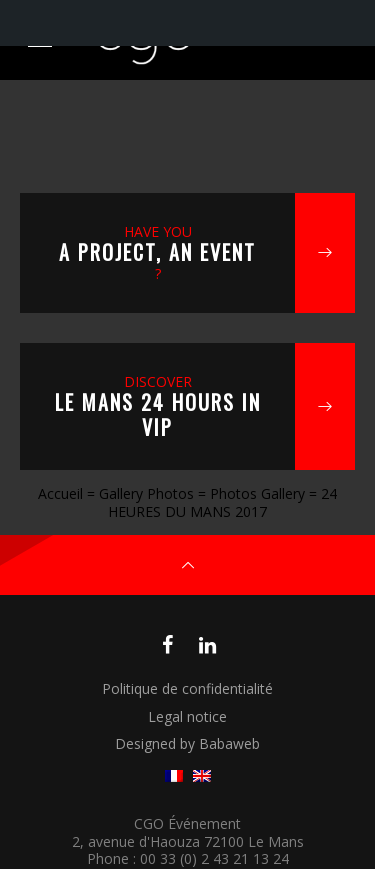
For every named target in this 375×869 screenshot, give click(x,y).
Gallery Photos (146, 493)
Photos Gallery (257, 493)
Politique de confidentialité (187, 688)
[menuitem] (174, 776)
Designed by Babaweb (187, 743)
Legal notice (187, 716)
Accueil (60, 493)
